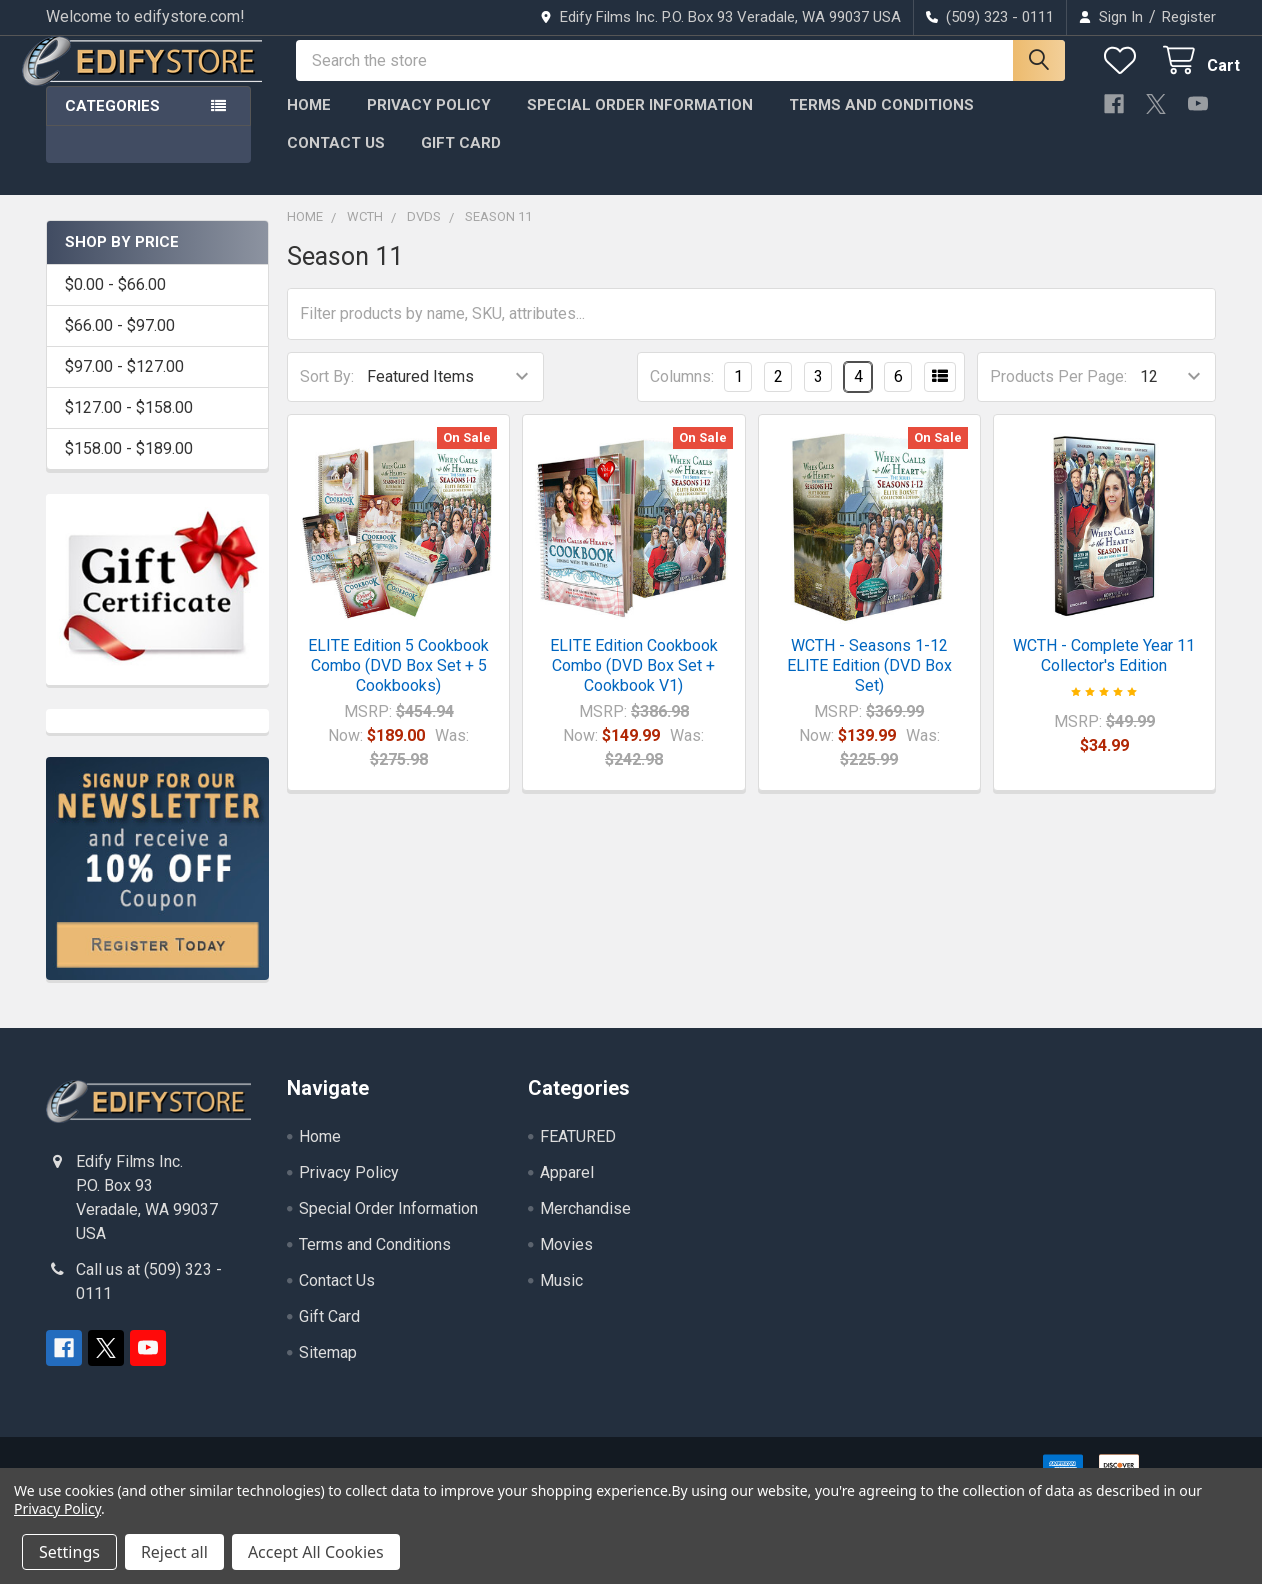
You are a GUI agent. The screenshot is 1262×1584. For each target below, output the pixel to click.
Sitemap (328, 1370)
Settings (69, 1552)
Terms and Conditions (881, 123)
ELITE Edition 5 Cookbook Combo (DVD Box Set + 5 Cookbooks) (398, 683)
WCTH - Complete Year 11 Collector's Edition (1104, 673)
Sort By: (327, 394)
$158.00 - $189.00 (129, 466)
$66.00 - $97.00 (120, 343)
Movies (566, 1262)
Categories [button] (112, 124)
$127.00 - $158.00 (129, 425)
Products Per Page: (1058, 394)
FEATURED (578, 1154)
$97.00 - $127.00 (124, 384)
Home (309, 123)
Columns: (682, 394)
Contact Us (336, 161)
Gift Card (461, 161)
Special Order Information (640, 123)
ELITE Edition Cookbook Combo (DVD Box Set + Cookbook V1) (634, 683)
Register (1189, 17)
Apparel (567, 1190)
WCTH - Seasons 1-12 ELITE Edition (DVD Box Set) (869, 683)
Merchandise (585, 1226)
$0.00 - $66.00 (115, 302)
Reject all (174, 1552)
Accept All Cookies (316, 1552)
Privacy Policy (429, 123)
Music (561, 1298)
